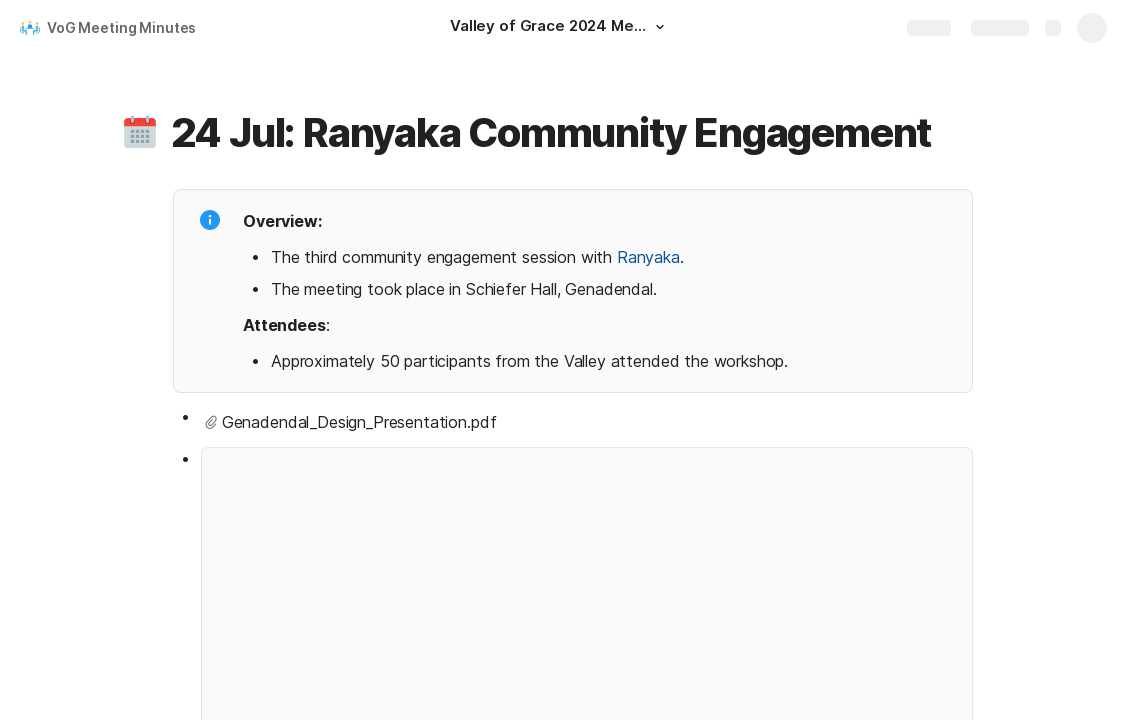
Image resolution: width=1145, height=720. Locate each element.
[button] (660, 27)
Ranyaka (647, 257)
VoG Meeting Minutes (121, 27)
